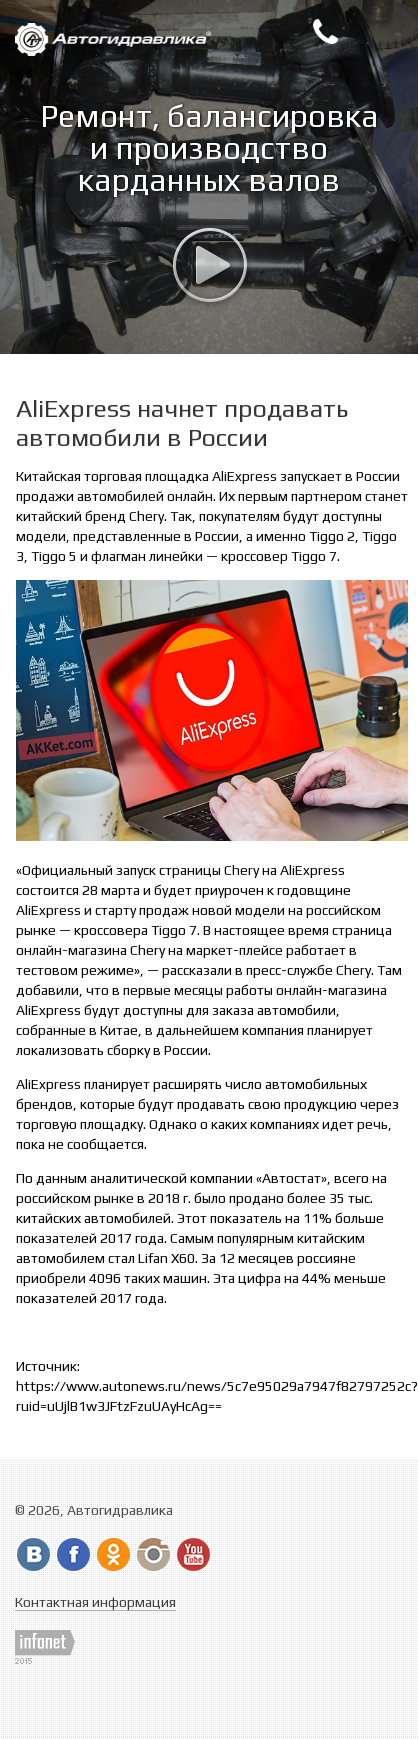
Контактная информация (95, 1602)
